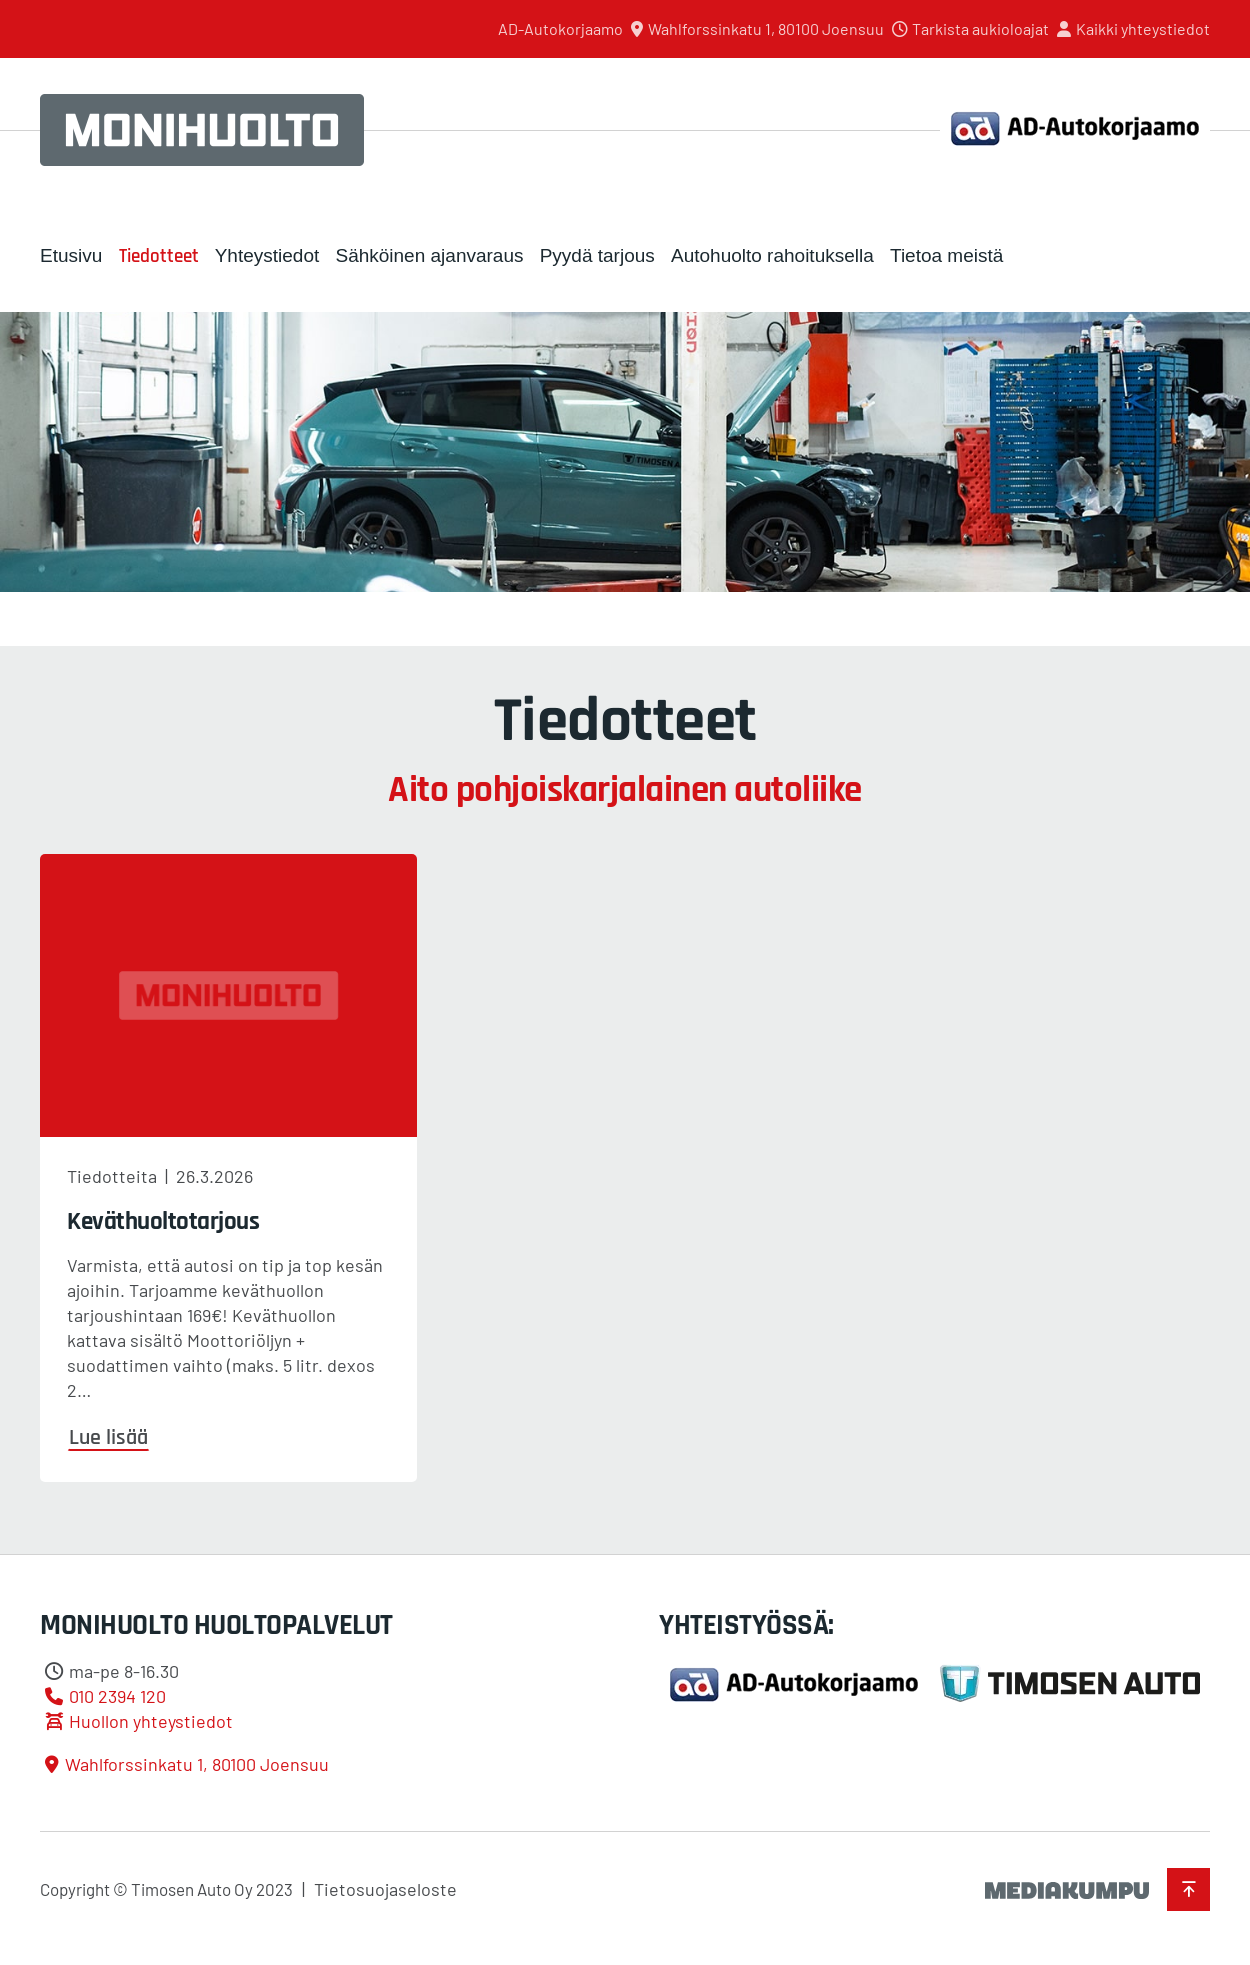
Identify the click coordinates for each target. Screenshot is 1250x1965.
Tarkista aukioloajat (980, 28)
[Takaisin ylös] (1188, 1889)
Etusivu (71, 255)
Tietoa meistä (946, 255)
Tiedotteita (112, 1176)
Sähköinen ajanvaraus (429, 255)
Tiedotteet (159, 256)
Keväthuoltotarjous (163, 1222)
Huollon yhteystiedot (151, 1721)
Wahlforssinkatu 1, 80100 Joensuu (766, 28)
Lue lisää (108, 1438)
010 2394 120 (117, 1696)
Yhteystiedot (267, 255)
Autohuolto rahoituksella (772, 255)
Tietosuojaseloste (385, 1889)
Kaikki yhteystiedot (1143, 28)
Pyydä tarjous (597, 255)
